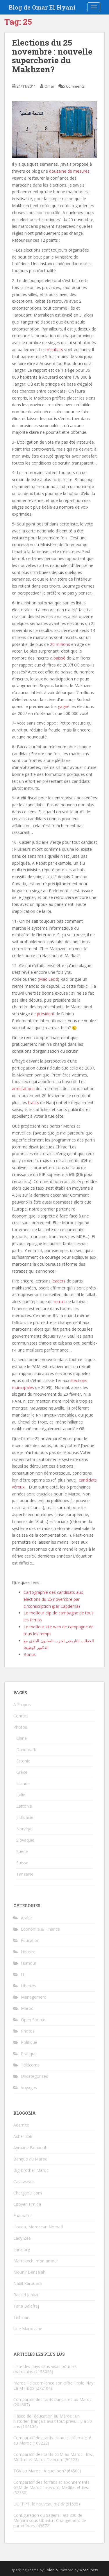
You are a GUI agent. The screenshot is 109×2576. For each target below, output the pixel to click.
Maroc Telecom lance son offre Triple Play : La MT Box (54, 2385)
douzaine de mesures (69, 171)
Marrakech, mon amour (35, 2261)
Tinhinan (21, 2317)
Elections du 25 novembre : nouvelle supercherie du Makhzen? (52, 56)
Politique (29, 2042)
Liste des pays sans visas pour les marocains (45, 2369)
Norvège (24, 1828)
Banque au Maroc (30, 2159)
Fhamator (22, 2215)
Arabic (27, 1918)
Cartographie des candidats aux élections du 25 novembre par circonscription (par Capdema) (53, 1599)
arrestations (23, 1088)
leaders (58, 1281)
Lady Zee (22, 2238)
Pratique (29, 2053)
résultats (55, 349)
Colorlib (51, 2570)
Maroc (27, 2008)
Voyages (29, 2087)
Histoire (28, 1951)
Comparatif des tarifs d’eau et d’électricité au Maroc (52, 2440)
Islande (23, 1783)
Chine (21, 1738)
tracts (33, 1102)
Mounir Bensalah (29, 2272)
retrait (59, 1301)
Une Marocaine (27, 2328)
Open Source (33, 2019)
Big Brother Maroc (31, 2170)
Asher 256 (22, 2136)
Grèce (21, 1772)
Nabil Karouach (27, 2283)
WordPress (88, 2570)
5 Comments (74, 86)
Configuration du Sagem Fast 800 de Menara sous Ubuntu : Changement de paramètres (49, 2520)
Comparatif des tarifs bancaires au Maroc (52, 2399)
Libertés (28, 1985)
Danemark (26, 1749)
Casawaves (24, 2181)
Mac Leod (48, 979)
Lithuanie (24, 1817)
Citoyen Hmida (27, 2204)
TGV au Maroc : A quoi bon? (39, 2471)
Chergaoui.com (27, 2193)
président (45, 1013)
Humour (28, 1963)
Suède (22, 1851)
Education (30, 1940)
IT (23, 1974)
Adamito (21, 2125)
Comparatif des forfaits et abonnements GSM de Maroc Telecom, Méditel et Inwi (51, 2484)
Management (33, 1997)
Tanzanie (24, 1874)
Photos (20, 1727)
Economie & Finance (40, 1929)
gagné (63, 706)
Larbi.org (21, 2249)
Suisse (22, 1862)
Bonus (30, 1654)
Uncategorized (34, 2076)
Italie (20, 1795)
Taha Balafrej (26, 2306)
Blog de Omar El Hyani (42, 7)
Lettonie (24, 1806)
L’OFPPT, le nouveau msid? (39, 2504)
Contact (20, 1716)
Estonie (23, 1761)
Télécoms (30, 2065)
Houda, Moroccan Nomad (38, 2227)
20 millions (60, 644)
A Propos (22, 1704)
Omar (49, 86)
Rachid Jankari (26, 2294)
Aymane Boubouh (30, 2147)
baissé (59, 658)
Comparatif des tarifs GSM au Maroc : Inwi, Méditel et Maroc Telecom (53, 2457)
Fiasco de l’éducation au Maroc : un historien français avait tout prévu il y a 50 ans (52, 2421)
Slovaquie (25, 1840)
